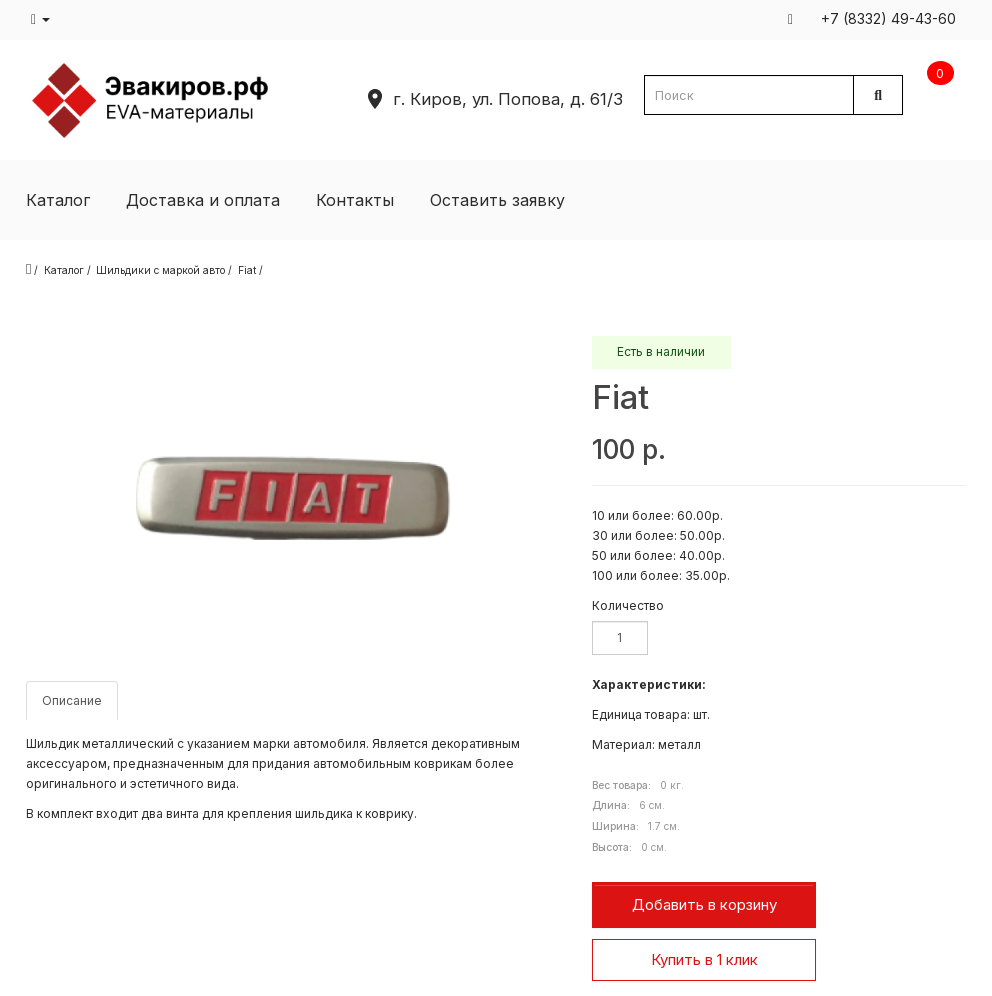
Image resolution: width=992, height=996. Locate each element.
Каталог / (67, 270)
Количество (628, 605)
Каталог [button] (58, 200)
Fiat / (250, 270)
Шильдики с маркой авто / (164, 270)
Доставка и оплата (203, 200)
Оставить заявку (497, 200)
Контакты (355, 200)
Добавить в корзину (704, 904)
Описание (72, 700)
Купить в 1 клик (704, 959)
